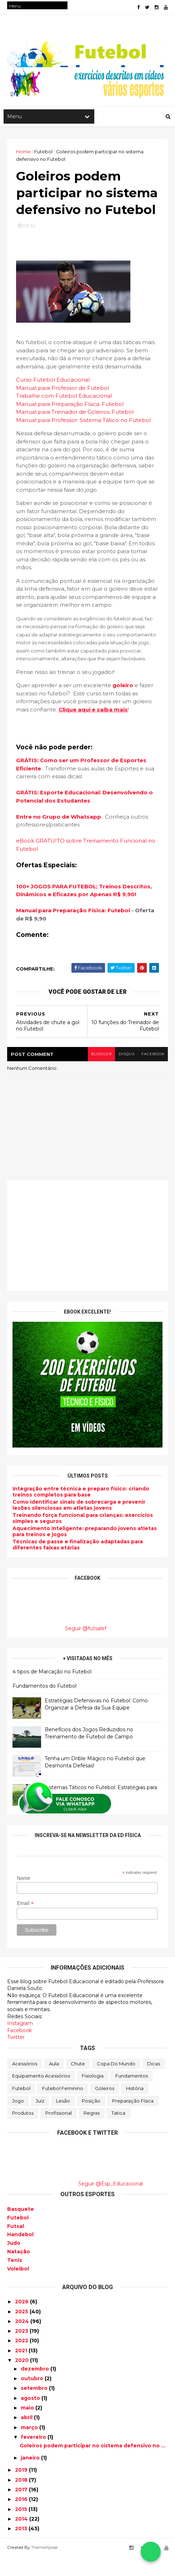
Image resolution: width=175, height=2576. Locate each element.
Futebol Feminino (62, 2107)
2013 (22, 2548)
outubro (33, 2397)
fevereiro (34, 2456)
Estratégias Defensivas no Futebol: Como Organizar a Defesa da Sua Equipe (96, 1723)
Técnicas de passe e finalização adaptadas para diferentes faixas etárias (77, 1564)
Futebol (21, 2107)
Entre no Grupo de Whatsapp (59, 836)
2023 (22, 2350)
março (30, 2446)
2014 (22, 2538)
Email (25, 1922)
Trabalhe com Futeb (44, 415)
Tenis (14, 2279)
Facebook (19, 2049)
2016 (22, 2518)
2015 (22, 2528)
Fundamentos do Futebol (44, 1705)
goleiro (122, 704)
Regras (92, 2132)
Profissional (58, 2132)
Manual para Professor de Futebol (62, 407)
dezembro (35, 2387)
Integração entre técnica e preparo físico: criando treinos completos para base (80, 1510)
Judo (13, 2262)
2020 (22, 2379)
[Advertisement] (87, 1255)
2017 (22, 2508)
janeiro (31, 2477)
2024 (22, 2340)
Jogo (18, 2120)
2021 (22, 2369)
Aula (54, 2082)
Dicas (153, 2082)
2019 (22, 2489)
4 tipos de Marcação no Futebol (51, 1690)
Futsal (15, 2245)
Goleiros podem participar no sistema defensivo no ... (92, 2464)
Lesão (63, 2120)
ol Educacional (92, 415)
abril (27, 2436)
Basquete (20, 2228)
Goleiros (104, 2107)
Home (23, 152)
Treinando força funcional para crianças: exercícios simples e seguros (82, 1537)
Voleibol (18, 2287)
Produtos (23, 2132)
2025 (22, 2330)
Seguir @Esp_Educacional (110, 2202)
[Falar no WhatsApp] (151, 2552)
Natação (18, 2270)
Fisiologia (93, 2095)
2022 (22, 2360)
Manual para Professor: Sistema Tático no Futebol (83, 439)
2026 (22, 2321)
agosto (31, 2417)
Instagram (20, 2042)
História (135, 2107)
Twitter (16, 2056)
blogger (100, 1073)
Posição (91, 2120)
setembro (35, 2407)
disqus (126, 1073)
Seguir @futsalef (85, 1647)
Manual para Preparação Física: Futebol (70, 423)
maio (28, 2427)
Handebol (20, 2253)
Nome (23, 1897)
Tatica (118, 2132)
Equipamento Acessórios (41, 2095)
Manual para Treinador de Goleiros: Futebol (75, 431)
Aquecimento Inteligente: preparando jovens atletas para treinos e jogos (84, 1550)
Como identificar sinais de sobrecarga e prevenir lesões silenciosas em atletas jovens (78, 1524)
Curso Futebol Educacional (53, 399)
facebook (152, 1073)
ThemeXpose (44, 2566)
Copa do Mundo (116, 2082)
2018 (22, 2499)
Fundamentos (131, 2095)
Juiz (40, 2120)
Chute (78, 2082)
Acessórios (24, 2082)
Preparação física (133, 2120)
